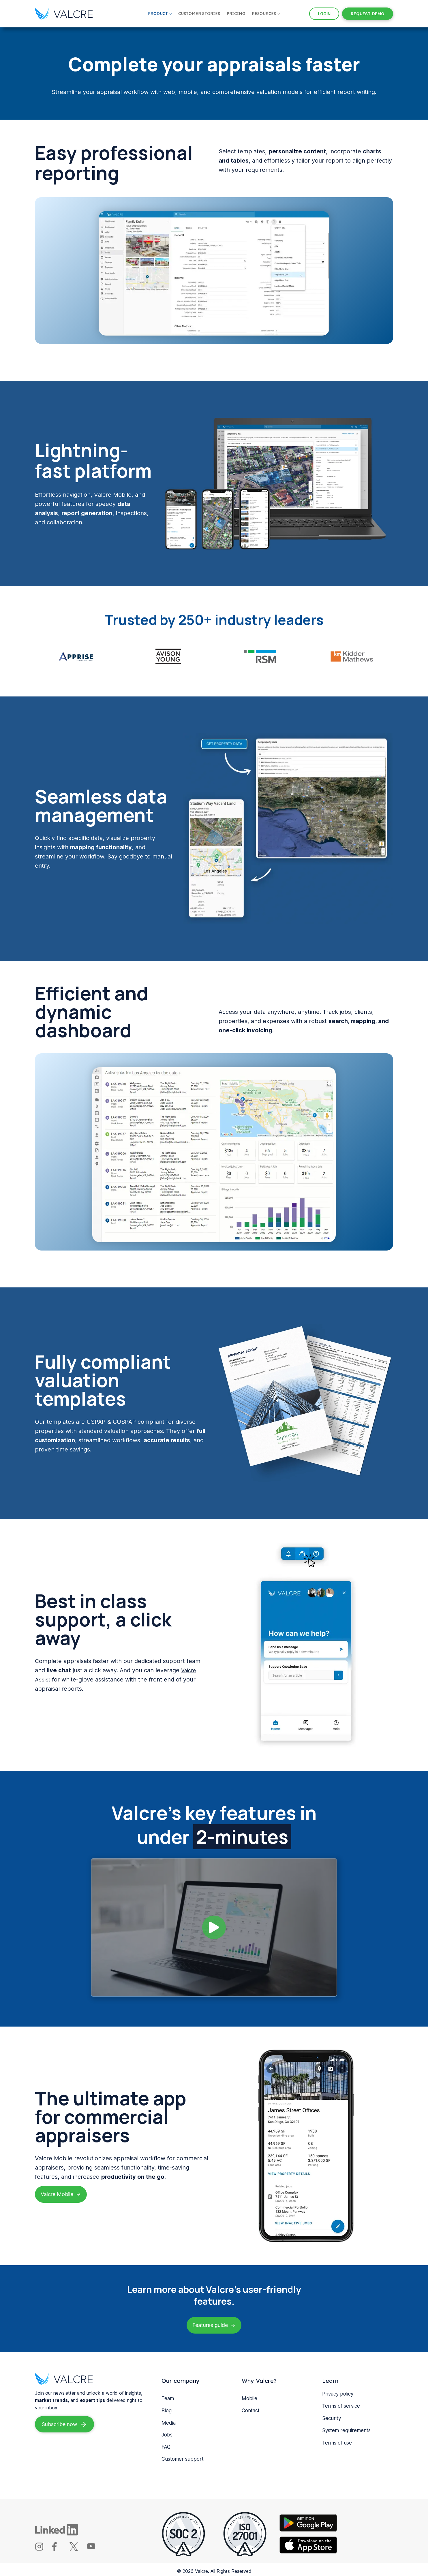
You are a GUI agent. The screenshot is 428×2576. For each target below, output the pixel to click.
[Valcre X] (77, 2546)
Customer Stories (199, 13)
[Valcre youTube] (95, 2546)
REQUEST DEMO (367, 13)
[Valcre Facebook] (60, 2546)
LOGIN (324, 13)
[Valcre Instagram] (43, 2546)
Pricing (236, 13)
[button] (214, 1924)
